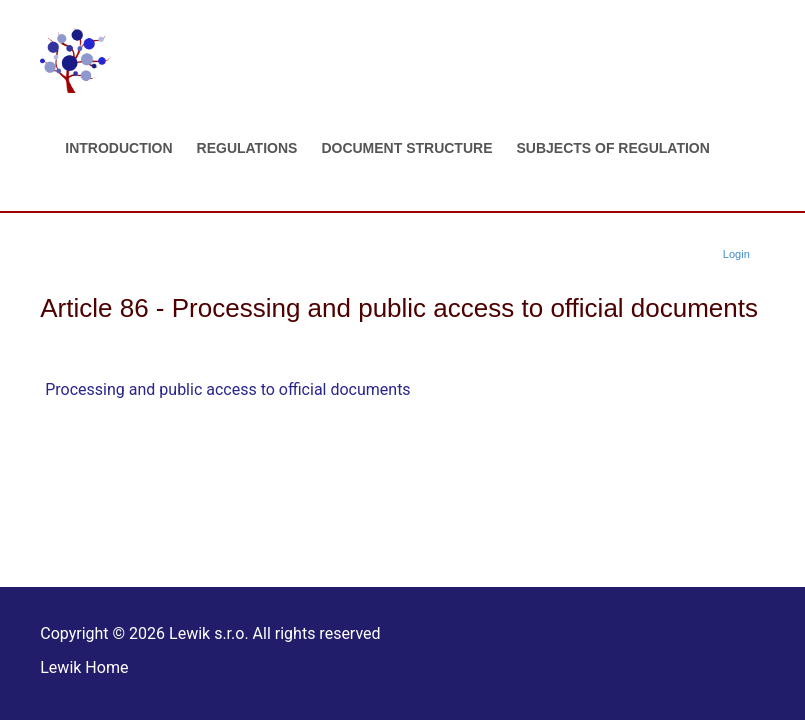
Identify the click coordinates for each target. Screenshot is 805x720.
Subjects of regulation (612, 148)
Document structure (406, 148)
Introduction (118, 148)
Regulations (247, 148)
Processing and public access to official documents (227, 389)
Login (736, 254)
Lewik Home (84, 667)
